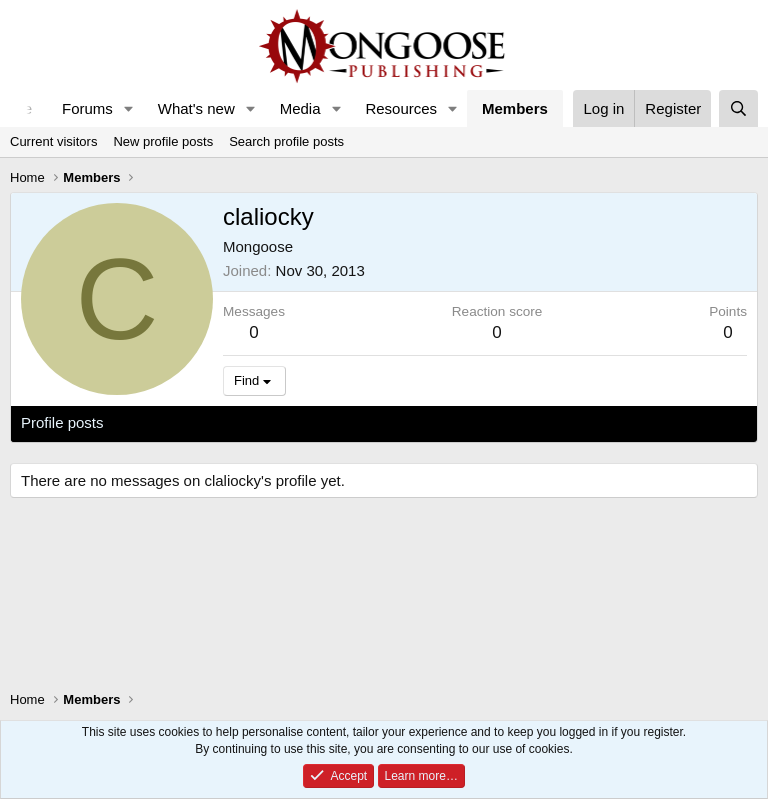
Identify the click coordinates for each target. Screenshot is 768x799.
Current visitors (53, 141)
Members (515, 108)
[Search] (738, 108)
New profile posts (163, 141)
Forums (87, 108)
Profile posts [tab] (62, 422)
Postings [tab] (263, 422)
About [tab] (331, 422)
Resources (401, 108)
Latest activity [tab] (169, 422)
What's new (196, 108)
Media (300, 108)
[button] (129, 108)
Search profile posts (286, 141)
